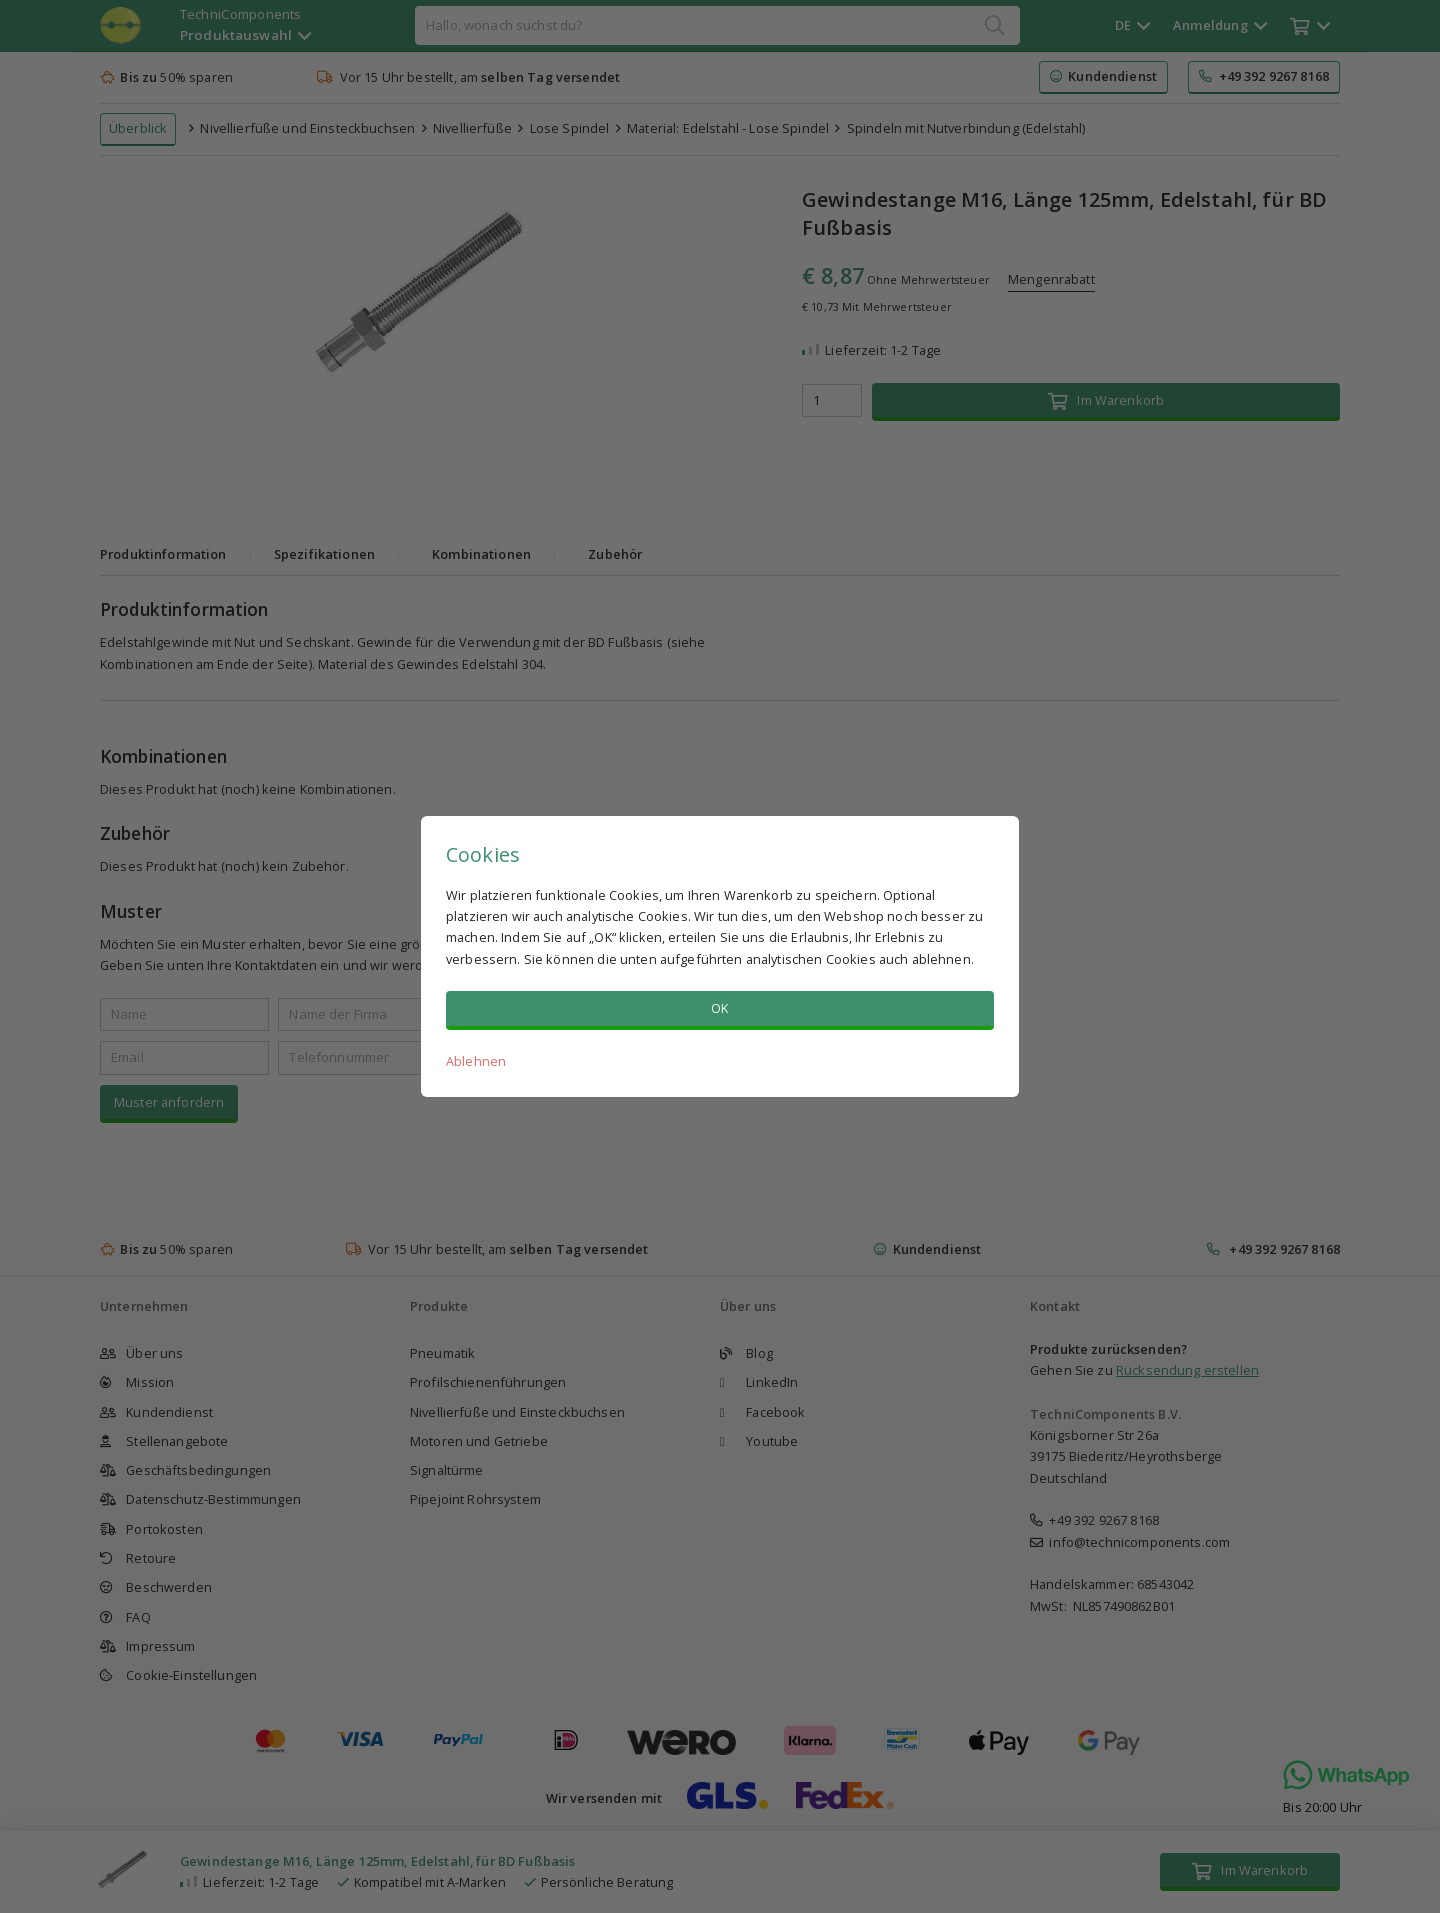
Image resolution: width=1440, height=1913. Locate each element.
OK (719, 1008)
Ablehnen (476, 1061)
